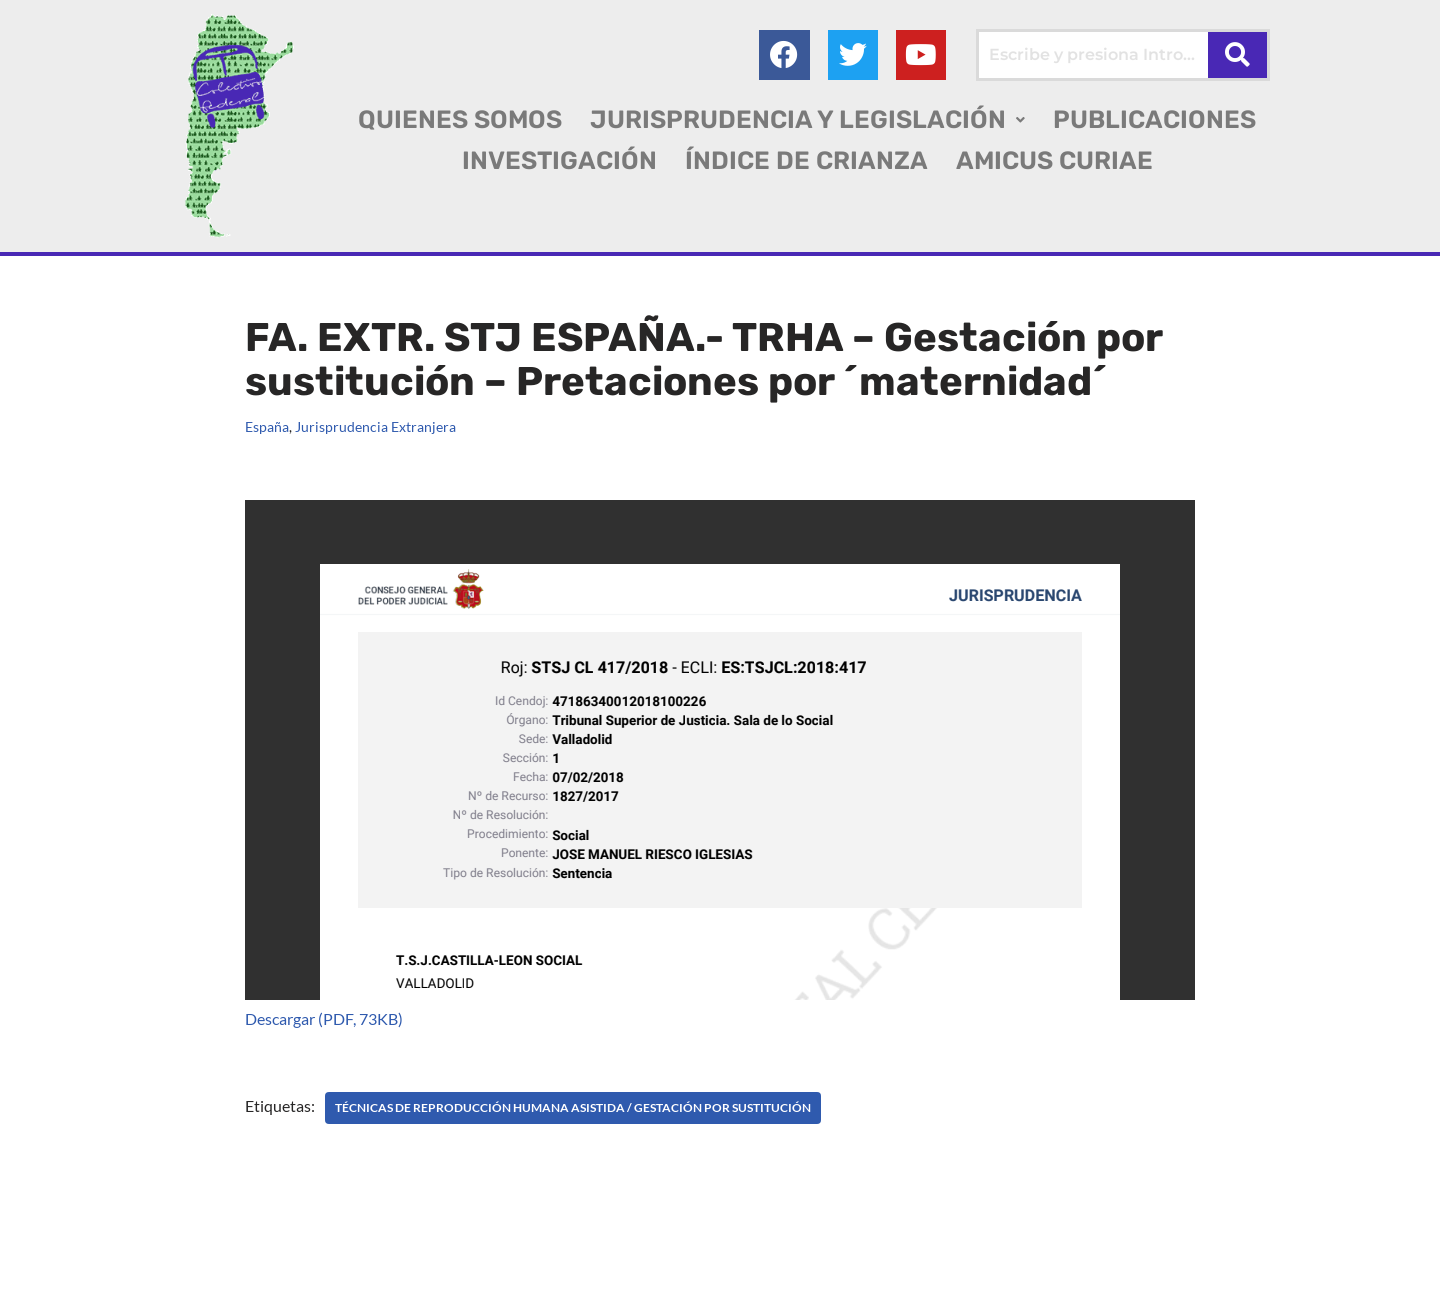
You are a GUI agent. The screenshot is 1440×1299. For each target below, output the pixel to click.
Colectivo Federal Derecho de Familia (173, 1248)
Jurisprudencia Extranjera (375, 426)
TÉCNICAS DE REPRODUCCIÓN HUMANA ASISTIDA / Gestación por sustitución (573, 1107)
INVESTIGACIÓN (559, 160)
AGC (51, 1274)
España (267, 426)
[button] (807, 119)
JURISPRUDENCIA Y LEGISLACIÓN (807, 119)
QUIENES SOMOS (460, 119)
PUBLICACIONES (1154, 119)
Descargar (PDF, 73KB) (324, 1018)
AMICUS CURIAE (1054, 160)
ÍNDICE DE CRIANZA (806, 160)
